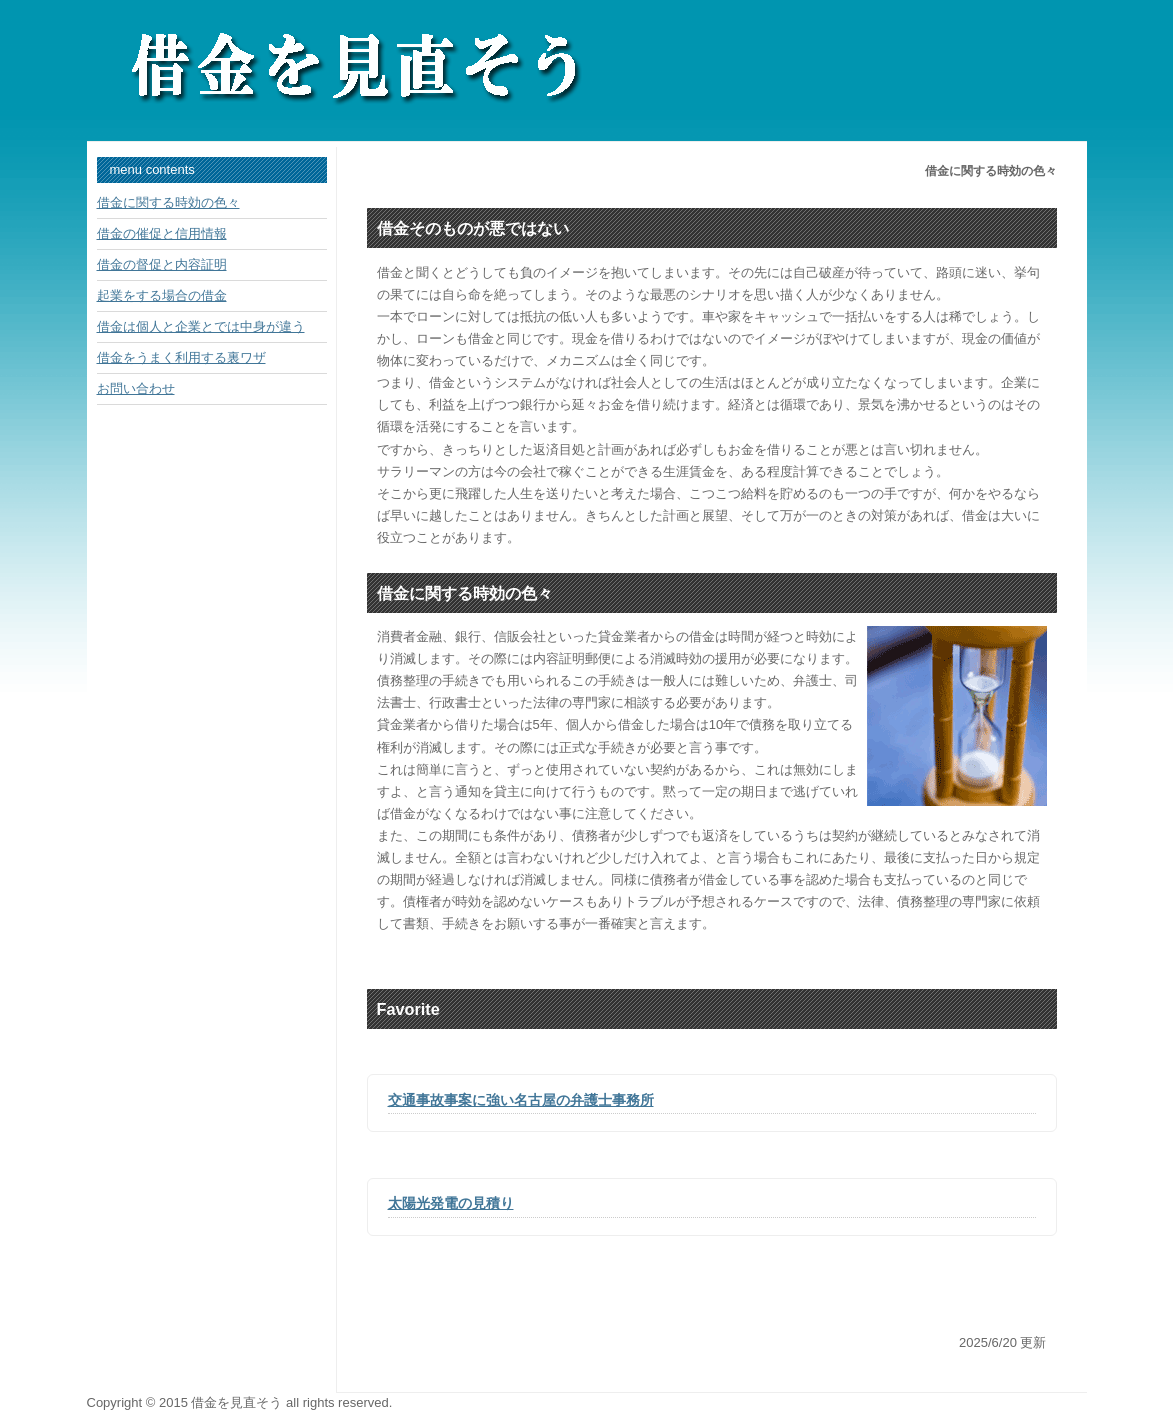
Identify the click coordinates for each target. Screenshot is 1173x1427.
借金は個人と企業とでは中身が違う (201, 326)
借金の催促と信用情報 (162, 233)
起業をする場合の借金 (162, 295)
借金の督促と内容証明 (162, 264)
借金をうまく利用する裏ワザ (181, 357)
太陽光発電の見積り (451, 1203)
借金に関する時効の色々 (168, 202)
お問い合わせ (136, 388)
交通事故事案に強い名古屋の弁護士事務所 (521, 1100)
